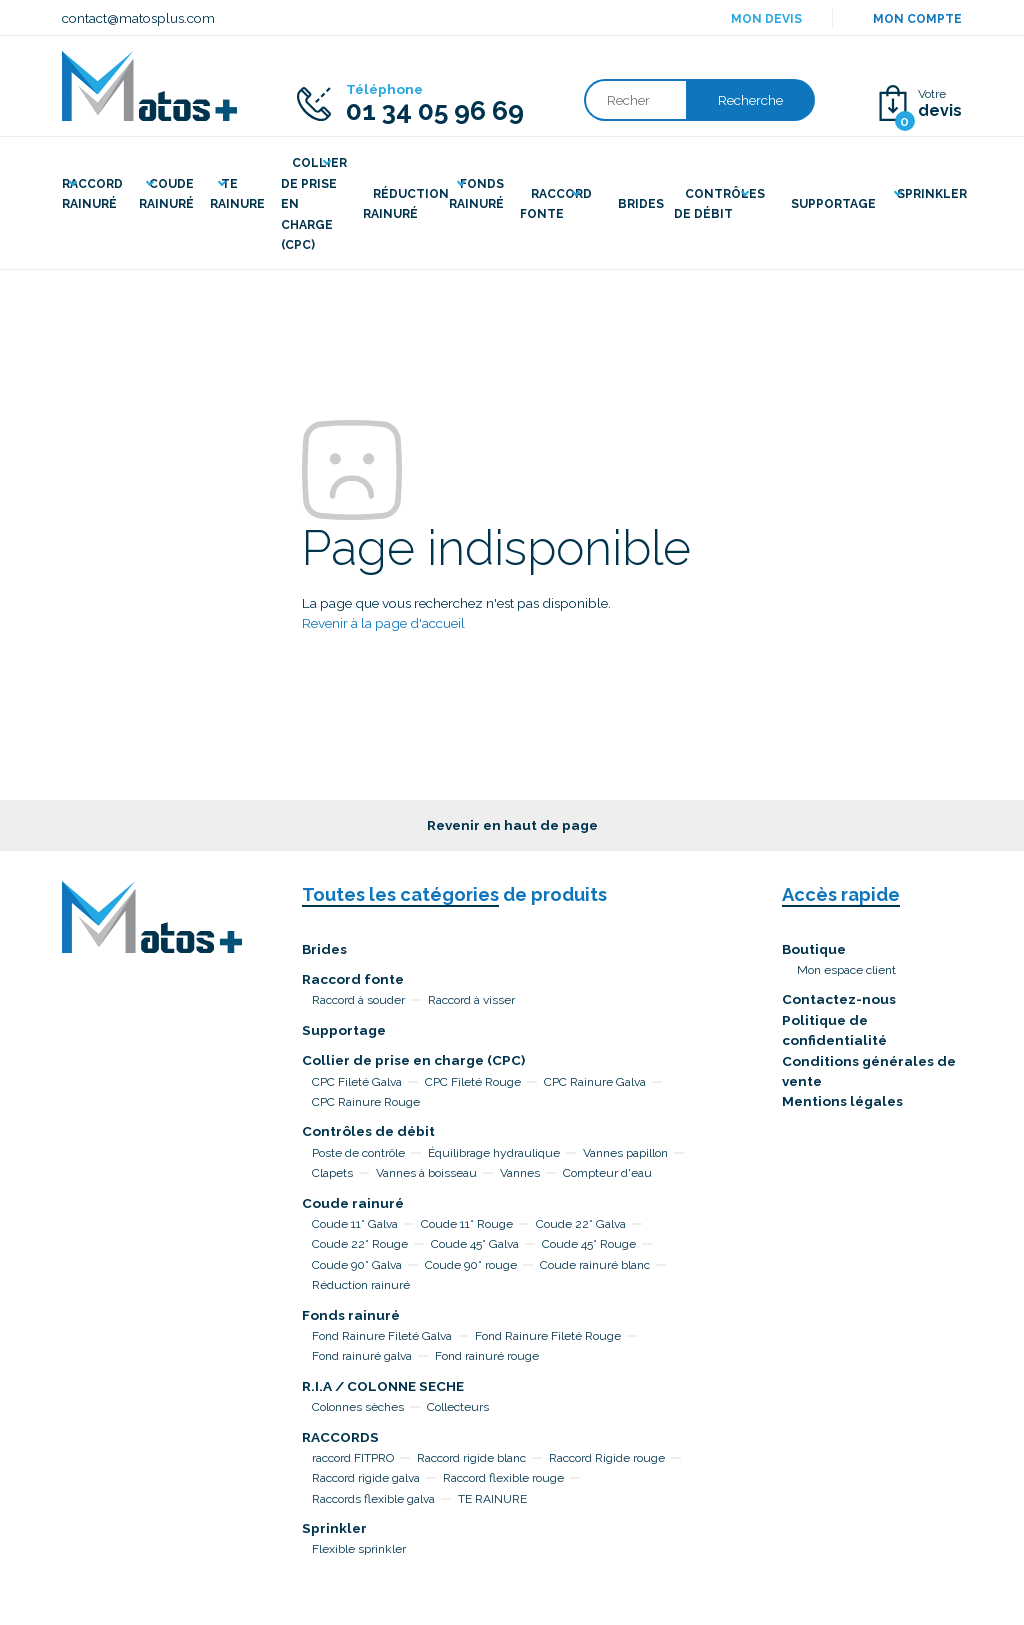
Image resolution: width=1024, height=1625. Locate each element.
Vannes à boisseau (426, 1173)
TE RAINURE (492, 1499)
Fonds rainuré (351, 1315)
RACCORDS (340, 1437)
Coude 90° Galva (357, 1265)
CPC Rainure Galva (595, 1082)
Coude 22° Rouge (360, 1244)
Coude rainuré (353, 1203)
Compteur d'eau (607, 1173)
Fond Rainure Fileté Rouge (548, 1336)
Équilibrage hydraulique (494, 1153)
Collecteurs (458, 1407)
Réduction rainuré (361, 1285)
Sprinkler (334, 1528)
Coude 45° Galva (475, 1244)
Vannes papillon (625, 1153)
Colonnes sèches (358, 1407)
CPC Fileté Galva (357, 1082)
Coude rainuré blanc (595, 1265)
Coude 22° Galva (581, 1224)
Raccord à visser (471, 1000)
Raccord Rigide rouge (607, 1458)
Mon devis (766, 19)
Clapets (332, 1173)
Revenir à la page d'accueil (383, 623)
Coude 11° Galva (355, 1224)
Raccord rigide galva (366, 1478)
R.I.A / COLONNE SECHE (383, 1386)
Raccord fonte (353, 979)
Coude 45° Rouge (589, 1244)
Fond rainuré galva (362, 1356)
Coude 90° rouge (471, 1265)
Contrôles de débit (368, 1131)
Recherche (750, 100)
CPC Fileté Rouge (473, 1082)
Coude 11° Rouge (467, 1224)
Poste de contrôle (358, 1153)
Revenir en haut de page (512, 825)
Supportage (344, 1030)
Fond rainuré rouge (487, 1356)
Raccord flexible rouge (503, 1478)
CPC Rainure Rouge (366, 1102)
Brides (324, 949)
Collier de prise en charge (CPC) (413, 1060)
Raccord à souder (358, 1000)
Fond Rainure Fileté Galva (382, 1336)
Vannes (520, 1173)
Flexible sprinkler (359, 1549)
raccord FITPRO (353, 1458)
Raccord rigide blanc (471, 1458)
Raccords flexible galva (373, 1499)
